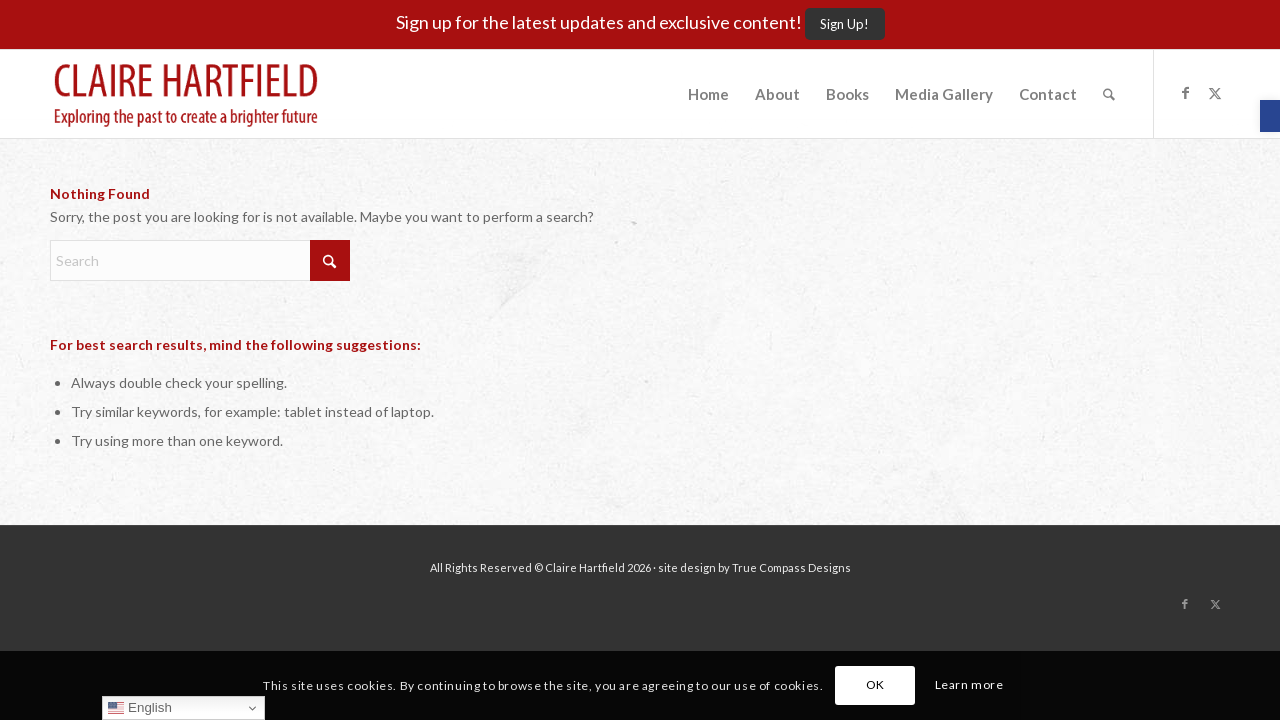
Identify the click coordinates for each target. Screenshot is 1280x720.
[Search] (1109, 94)
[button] (1270, 116)
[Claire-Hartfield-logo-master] (186, 94)
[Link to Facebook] (1185, 93)
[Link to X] (1215, 93)
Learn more (969, 684)
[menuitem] (708, 94)
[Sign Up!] (845, 24)
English (139, 708)
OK (875, 684)
